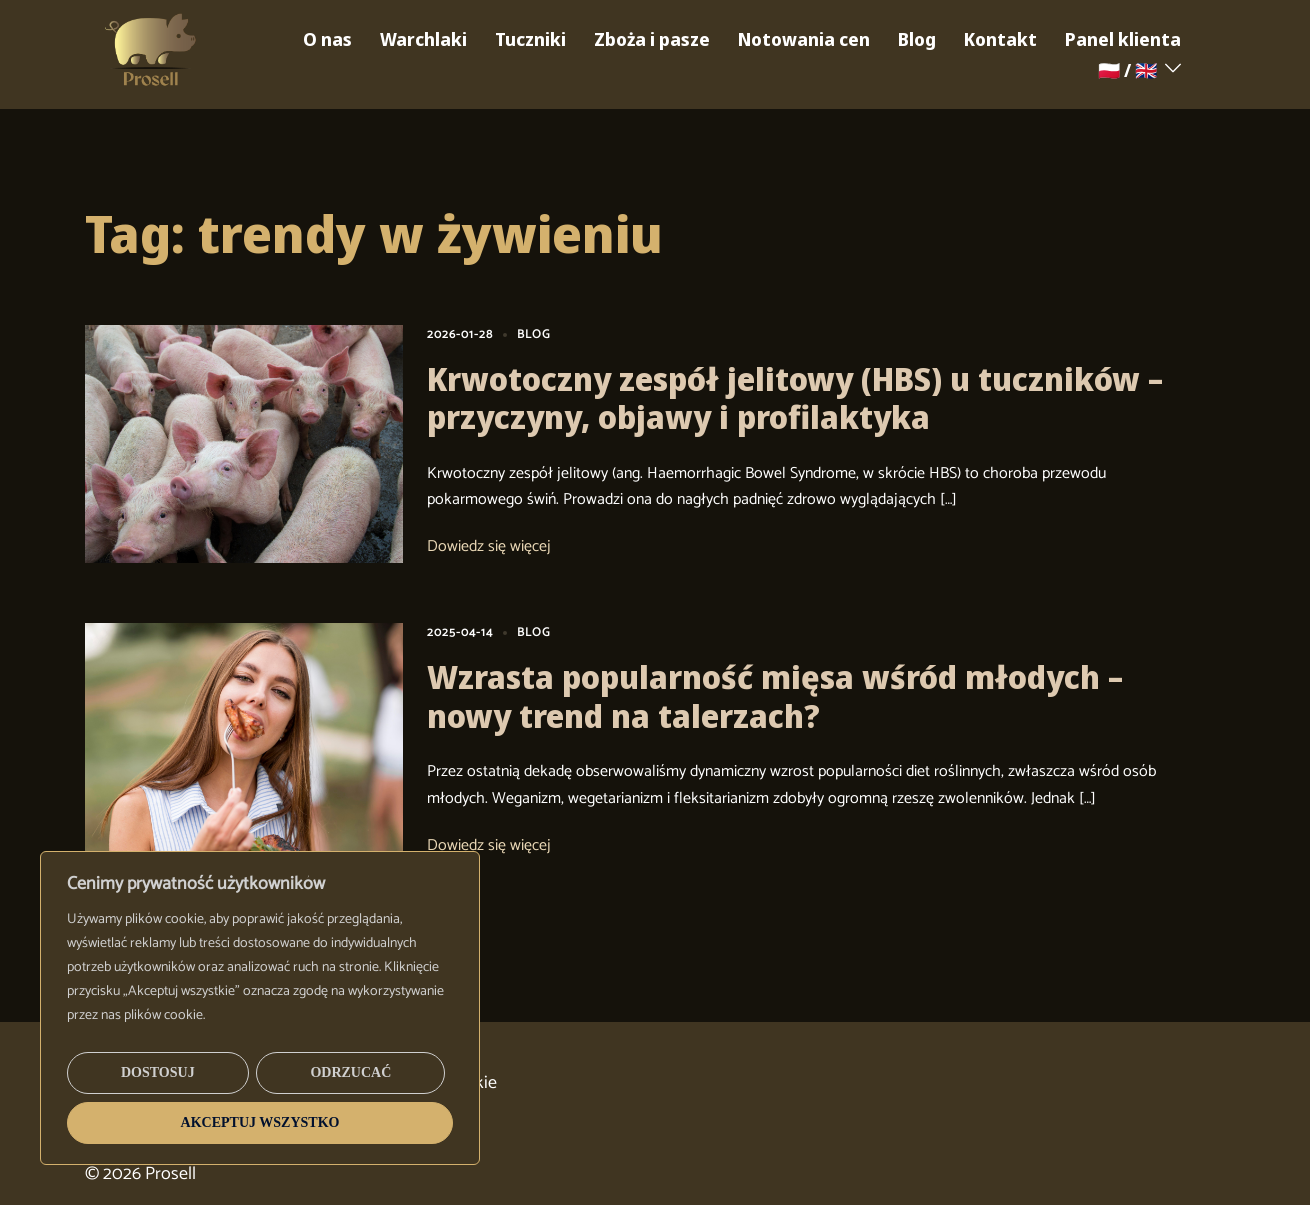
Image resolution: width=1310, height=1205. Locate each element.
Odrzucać (350, 1072)
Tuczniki (530, 39)
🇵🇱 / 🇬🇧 (1127, 70)
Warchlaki (423, 39)
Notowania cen (804, 39)
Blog (917, 39)
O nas (327, 39)
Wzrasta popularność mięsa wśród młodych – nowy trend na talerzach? (775, 695)
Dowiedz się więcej (489, 547)
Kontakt (1000, 39)
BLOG (534, 334)
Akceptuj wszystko (260, 1122)
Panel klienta (1123, 39)
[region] (260, 1008)
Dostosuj (158, 1072)
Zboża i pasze (652, 39)
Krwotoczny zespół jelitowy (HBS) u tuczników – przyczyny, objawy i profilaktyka (795, 397)
